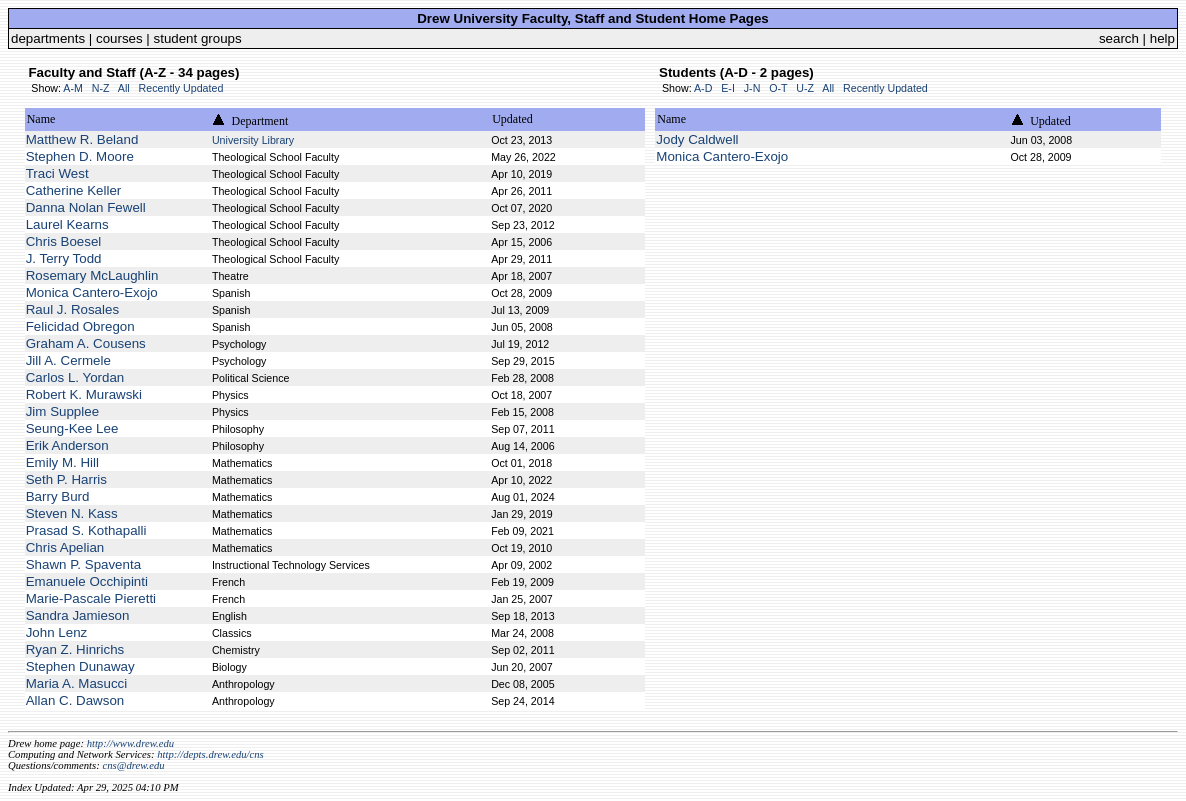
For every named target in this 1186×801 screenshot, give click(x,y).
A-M (73, 88)
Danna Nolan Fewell (86, 207)
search (1119, 38)
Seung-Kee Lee (72, 428)
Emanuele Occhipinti (87, 581)
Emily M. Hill (62, 462)
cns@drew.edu (133, 765)
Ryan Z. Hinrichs (75, 649)
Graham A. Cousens (86, 343)
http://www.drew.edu (130, 743)
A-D (703, 88)
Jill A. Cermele (68, 360)
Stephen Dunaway (80, 666)
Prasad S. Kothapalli (86, 530)
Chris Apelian (65, 547)
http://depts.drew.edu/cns (210, 754)
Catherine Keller (74, 190)
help (1162, 38)
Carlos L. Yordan (75, 377)
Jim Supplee (62, 411)
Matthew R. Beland (82, 139)
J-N (752, 88)
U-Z (805, 88)
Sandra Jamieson (78, 615)
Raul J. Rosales (72, 309)
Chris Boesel (64, 241)
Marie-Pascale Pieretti (91, 598)
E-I (728, 88)
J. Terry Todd (64, 258)
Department (260, 121)
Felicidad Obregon (80, 326)
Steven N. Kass (72, 513)
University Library (253, 140)
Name (41, 119)
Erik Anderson (67, 445)
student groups (198, 38)
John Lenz (57, 632)
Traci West (57, 173)
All (124, 88)
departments (48, 38)
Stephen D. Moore (80, 156)
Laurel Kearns (67, 224)
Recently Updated (181, 88)
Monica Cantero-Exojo (92, 292)
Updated (512, 119)
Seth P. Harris (66, 479)
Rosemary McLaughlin (92, 275)
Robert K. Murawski (84, 394)
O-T (778, 88)
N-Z (101, 88)
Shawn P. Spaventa (83, 564)
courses (119, 38)
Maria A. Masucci (76, 683)
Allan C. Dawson (75, 700)
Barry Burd (58, 496)
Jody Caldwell (697, 139)
